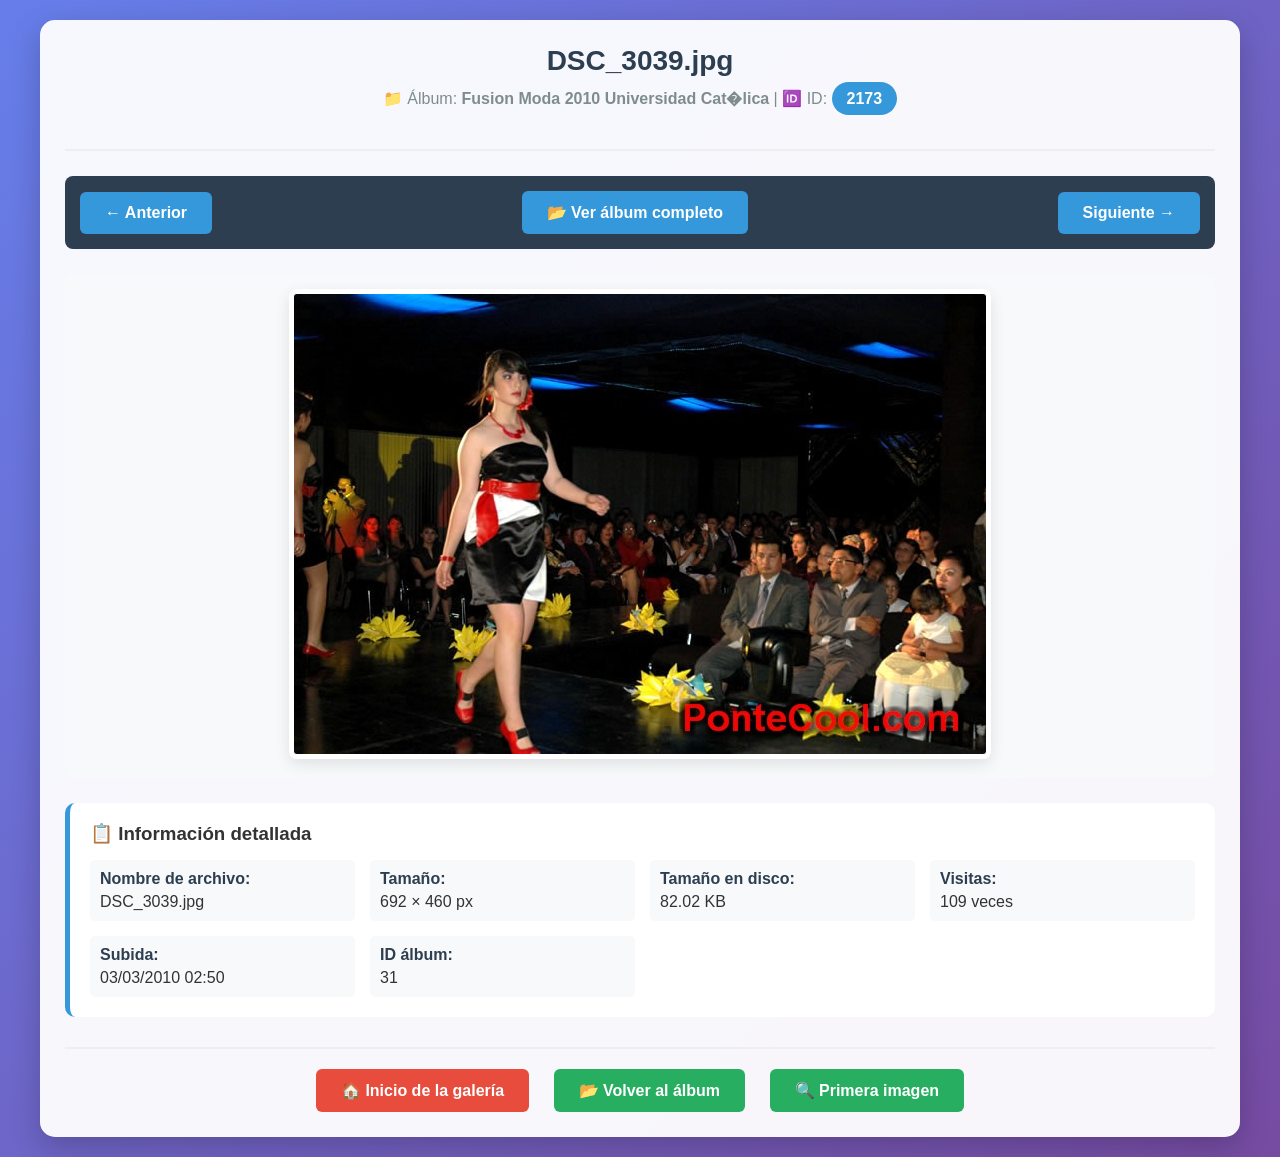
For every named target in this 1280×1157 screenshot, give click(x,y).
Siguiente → (1129, 212)
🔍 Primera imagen (867, 1090)
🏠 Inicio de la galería (422, 1090)
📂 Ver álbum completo (635, 212)
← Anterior (146, 212)
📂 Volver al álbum (650, 1090)
